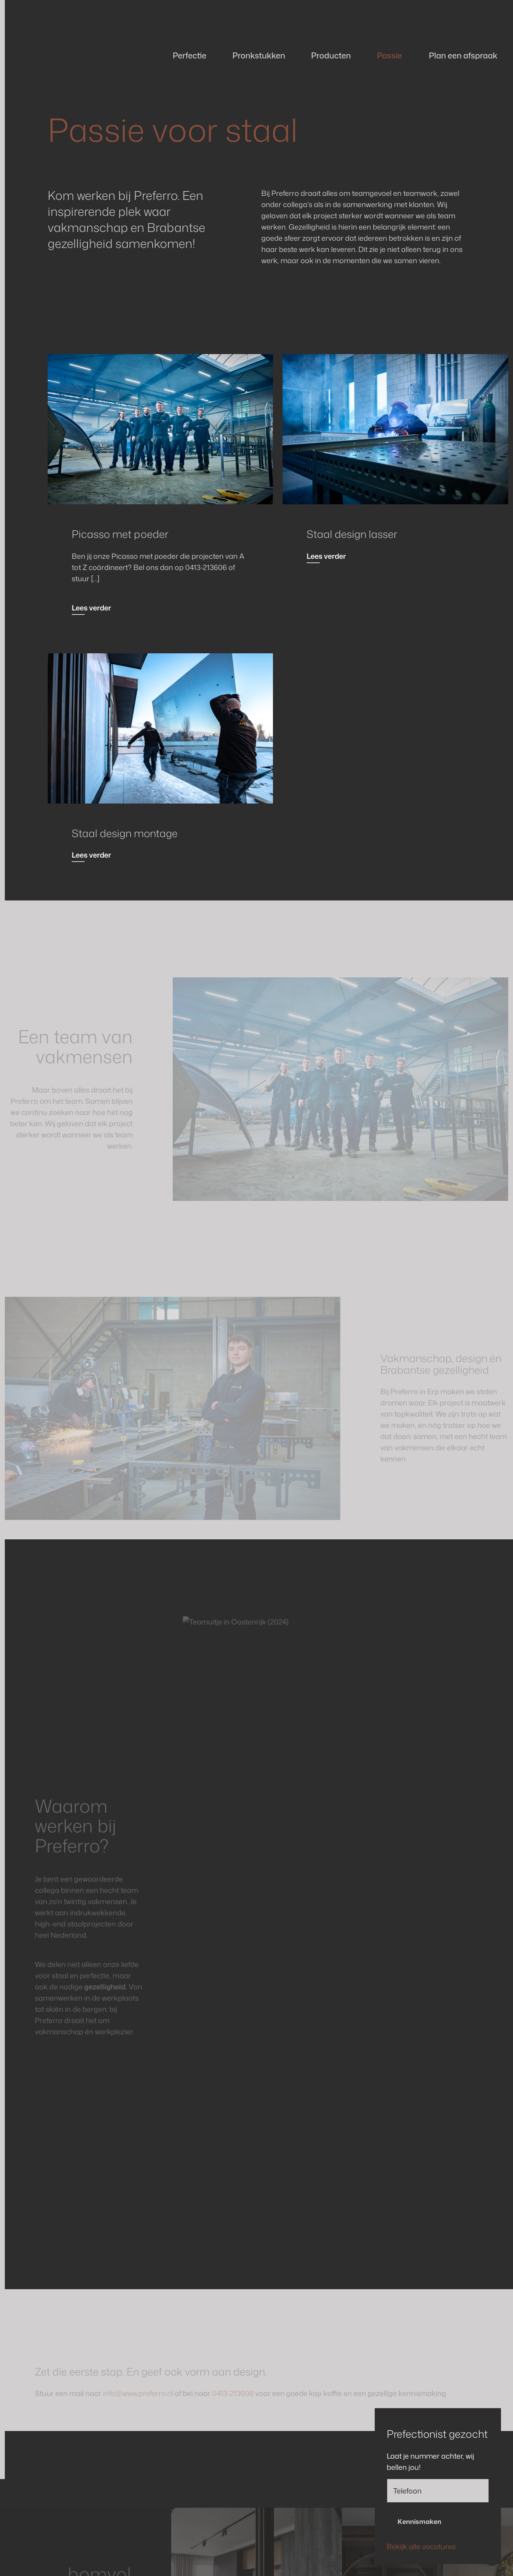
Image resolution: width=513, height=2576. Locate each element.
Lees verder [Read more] (91, 607)
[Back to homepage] (64, 56)
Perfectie (189, 55)
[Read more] (160, 429)
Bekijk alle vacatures (421, 2546)
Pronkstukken (258, 55)
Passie (389, 55)
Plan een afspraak (463, 55)
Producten (331, 55)
